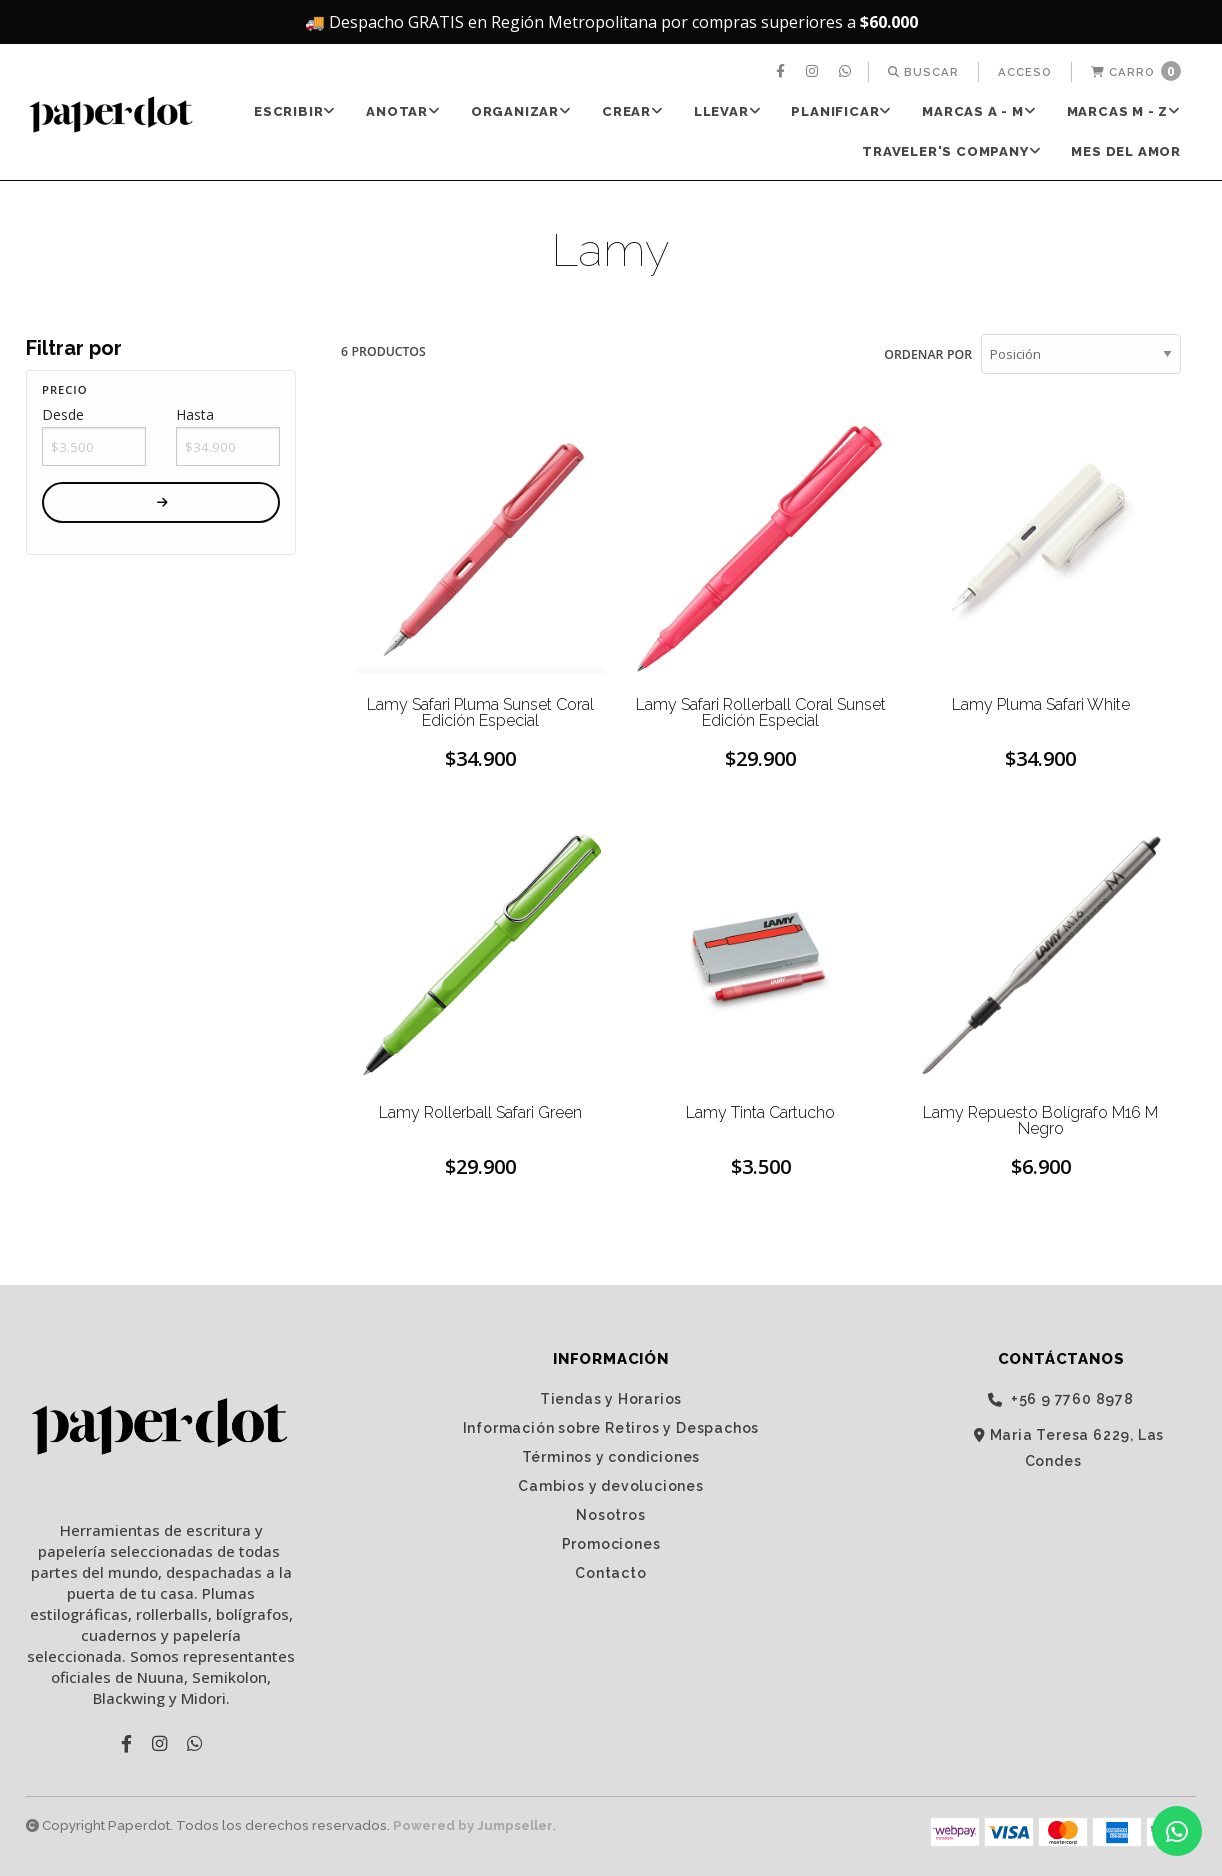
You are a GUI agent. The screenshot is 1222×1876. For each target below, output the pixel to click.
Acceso (1025, 72)
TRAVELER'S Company (951, 151)
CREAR (633, 111)
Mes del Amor (1126, 151)
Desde (63, 414)
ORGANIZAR (521, 111)
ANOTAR (403, 111)
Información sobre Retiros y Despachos (611, 1427)
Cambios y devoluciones (611, 1485)
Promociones (611, 1543)
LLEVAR (728, 111)
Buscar (923, 72)
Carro (1136, 71)
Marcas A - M (979, 111)
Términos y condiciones (611, 1456)
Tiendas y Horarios (611, 1398)
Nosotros (610, 1514)
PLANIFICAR (841, 111)
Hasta (195, 414)
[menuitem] (783, 72)
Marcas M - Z (1124, 111)
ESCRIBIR (295, 111)
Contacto (610, 1572)
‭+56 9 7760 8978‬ (1061, 1398)
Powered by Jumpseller (473, 1825)
